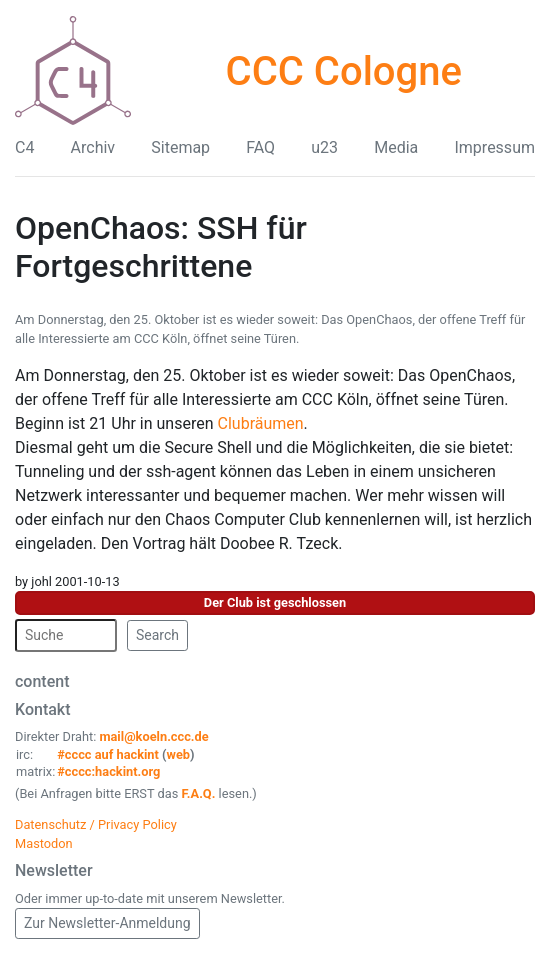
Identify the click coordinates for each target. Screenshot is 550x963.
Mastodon (44, 843)
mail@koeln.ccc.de (153, 736)
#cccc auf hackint (108, 754)
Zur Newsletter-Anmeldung (107, 923)
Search (157, 635)
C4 (24, 147)
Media (396, 147)
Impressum (494, 147)
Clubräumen (261, 423)
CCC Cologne (344, 71)
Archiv (93, 147)
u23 (324, 147)
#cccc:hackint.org (108, 771)
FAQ (260, 147)
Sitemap (180, 147)
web (179, 754)
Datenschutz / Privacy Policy (96, 824)
